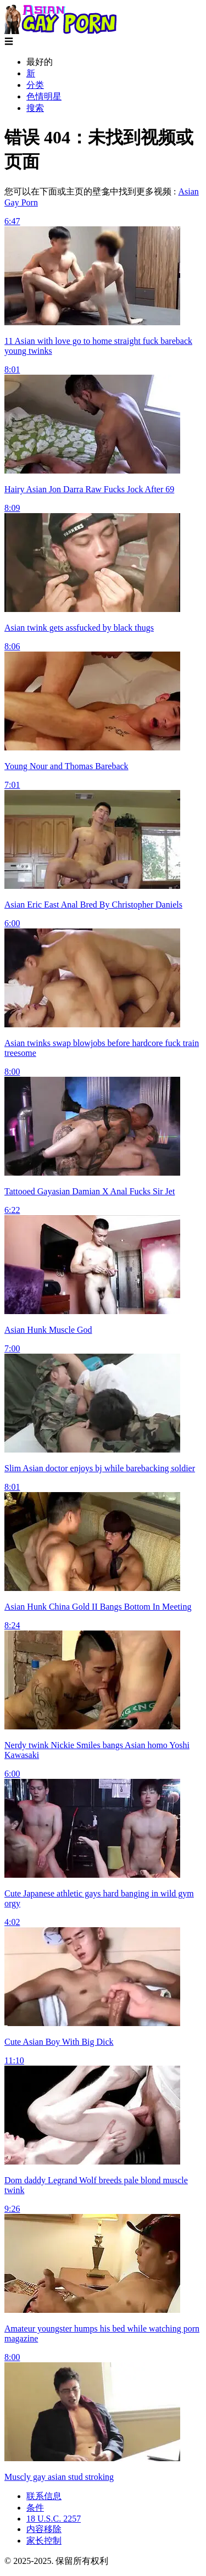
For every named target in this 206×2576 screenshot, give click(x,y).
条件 (35, 2507)
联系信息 (44, 2496)
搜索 (35, 108)
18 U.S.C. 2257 (53, 2518)
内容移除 (44, 2529)
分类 (35, 85)
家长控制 (44, 2540)
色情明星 (44, 96)
